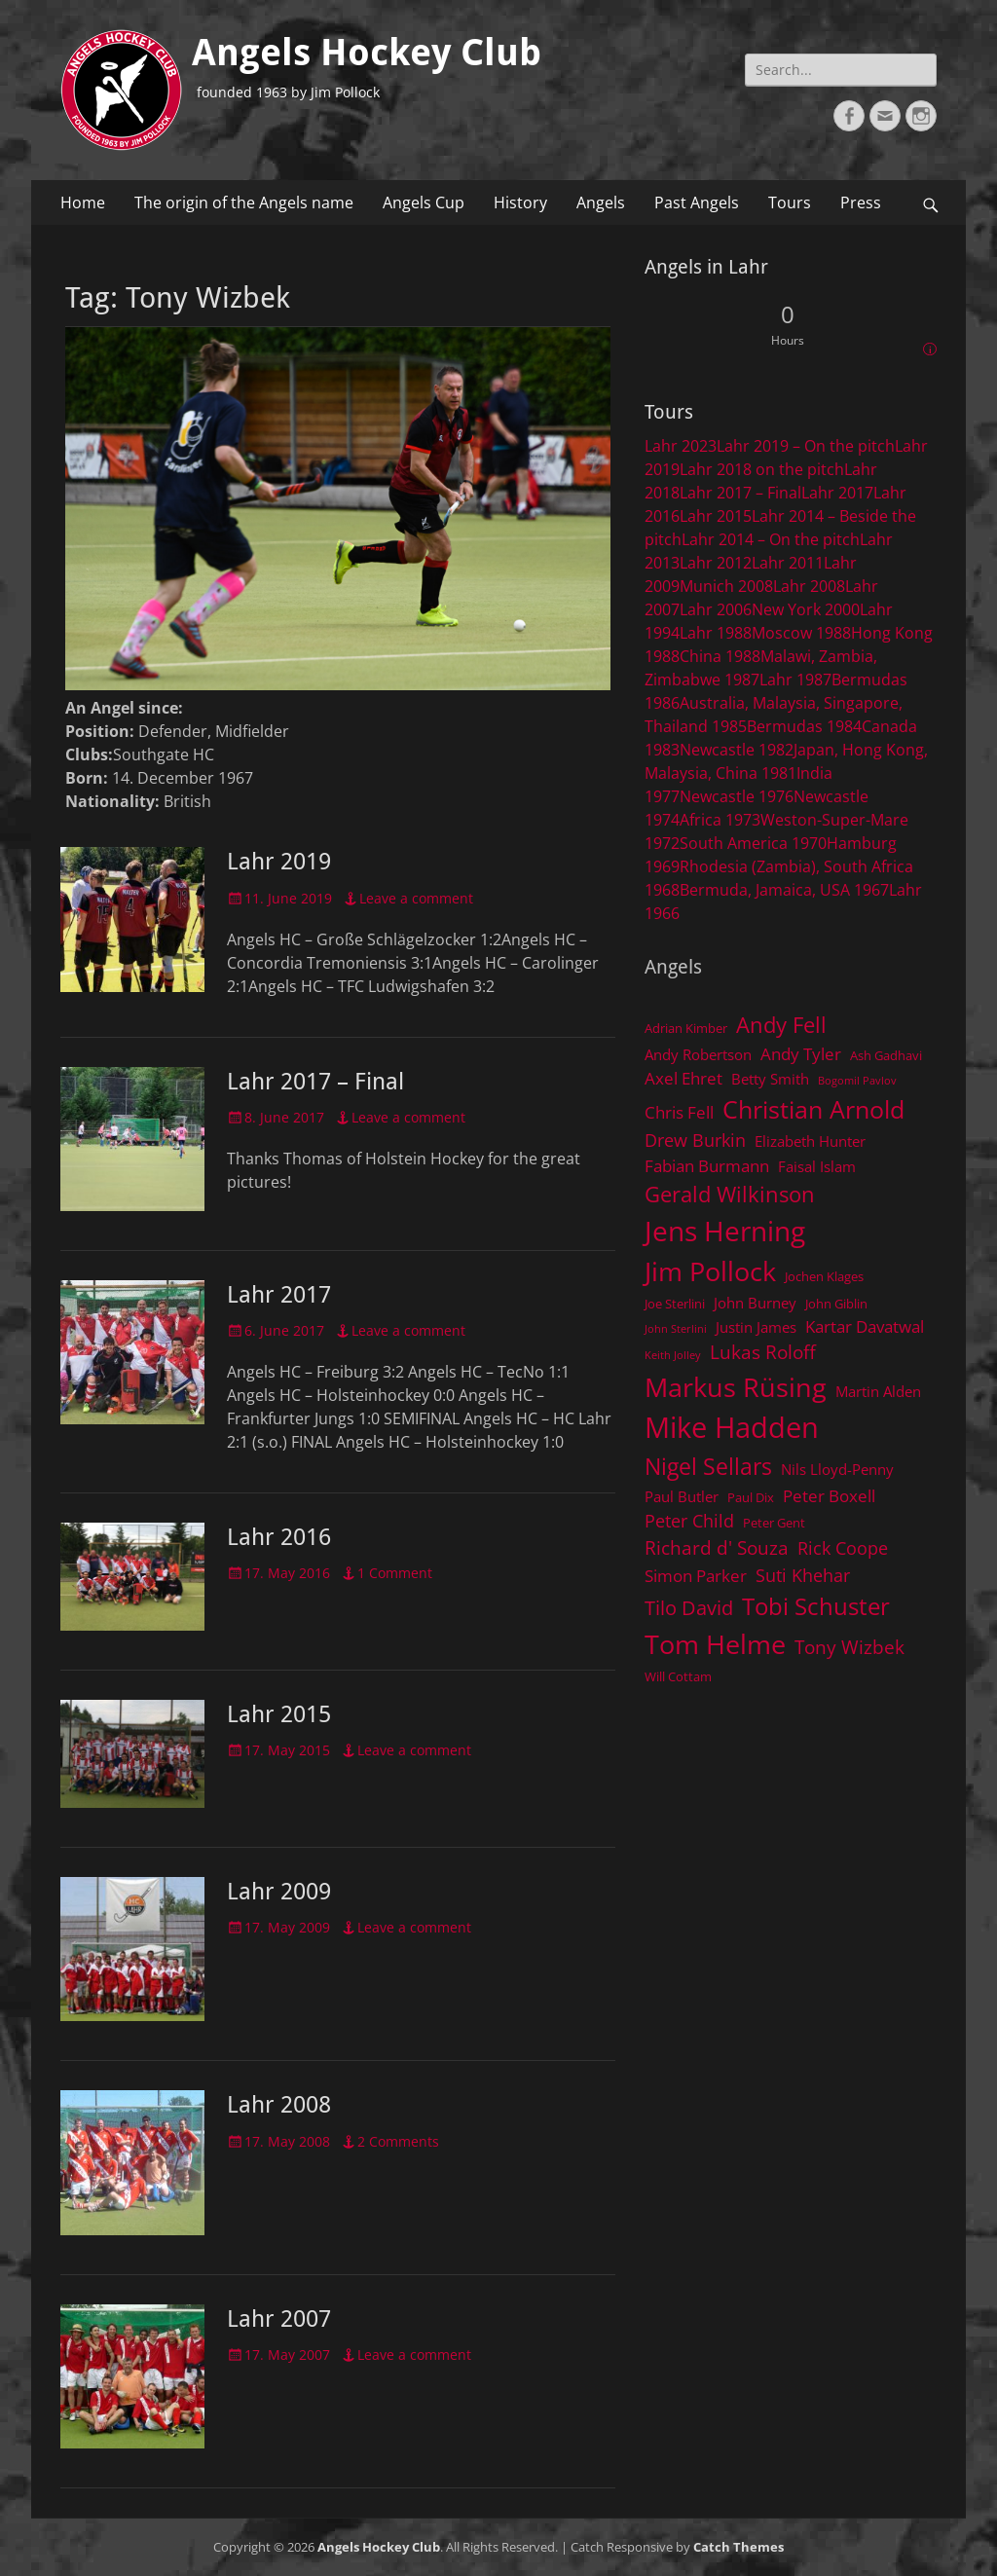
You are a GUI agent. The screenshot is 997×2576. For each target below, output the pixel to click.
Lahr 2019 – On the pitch (806, 446)
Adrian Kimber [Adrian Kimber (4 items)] (686, 1028)
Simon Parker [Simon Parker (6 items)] (696, 1575)
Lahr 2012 (716, 562)
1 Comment (394, 1573)
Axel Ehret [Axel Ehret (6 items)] (683, 1078)
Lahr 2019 (279, 861)
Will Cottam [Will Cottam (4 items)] (678, 1676)
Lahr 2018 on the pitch (762, 469)
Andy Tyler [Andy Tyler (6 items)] (800, 1054)
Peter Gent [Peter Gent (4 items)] (774, 1522)
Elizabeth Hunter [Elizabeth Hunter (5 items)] (810, 1141)
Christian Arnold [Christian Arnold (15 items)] (813, 1108)
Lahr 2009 (279, 1891)
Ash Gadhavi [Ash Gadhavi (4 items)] (886, 1055)
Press (860, 202)
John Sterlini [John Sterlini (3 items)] (676, 1329)
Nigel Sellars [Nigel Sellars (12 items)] (708, 1466)
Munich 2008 (726, 586)
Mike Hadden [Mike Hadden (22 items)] (732, 1427)
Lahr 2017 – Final (315, 1081)
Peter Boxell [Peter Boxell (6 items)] (829, 1496)
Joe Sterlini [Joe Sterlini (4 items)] (675, 1303)
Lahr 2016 (279, 1537)
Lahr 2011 (788, 562)
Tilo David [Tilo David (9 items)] (689, 1607)
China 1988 (720, 656)
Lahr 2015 (279, 1714)
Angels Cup (423, 202)
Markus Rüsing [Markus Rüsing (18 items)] (736, 1387)
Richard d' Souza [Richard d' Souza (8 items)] (717, 1547)
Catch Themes (738, 2547)
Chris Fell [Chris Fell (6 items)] (679, 1112)
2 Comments (398, 2141)
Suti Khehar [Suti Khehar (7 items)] (803, 1575)
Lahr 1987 (795, 679)
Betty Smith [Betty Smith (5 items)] (770, 1078)
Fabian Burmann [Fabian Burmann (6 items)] (707, 1166)
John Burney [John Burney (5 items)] (755, 1302)
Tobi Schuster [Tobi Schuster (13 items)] (816, 1606)
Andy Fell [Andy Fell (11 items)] (781, 1025)
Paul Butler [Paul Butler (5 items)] (682, 1496)
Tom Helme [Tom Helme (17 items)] (715, 1644)
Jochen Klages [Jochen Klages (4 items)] (824, 1276)
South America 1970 (753, 843)
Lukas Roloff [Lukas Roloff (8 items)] (763, 1352)
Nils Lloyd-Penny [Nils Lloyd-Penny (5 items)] (837, 1469)
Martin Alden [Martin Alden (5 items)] (878, 1391)
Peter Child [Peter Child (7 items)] (689, 1520)
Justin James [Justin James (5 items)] (756, 1327)
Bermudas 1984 (804, 726)
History (520, 202)
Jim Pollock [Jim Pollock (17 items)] (710, 1271)
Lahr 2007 (279, 2319)
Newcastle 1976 (737, 796)
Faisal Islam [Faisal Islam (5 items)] (817, 1166)
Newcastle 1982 (737, 749)
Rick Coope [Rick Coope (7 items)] (842, 1548)
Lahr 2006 (716, 609)
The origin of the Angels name (243, 202)
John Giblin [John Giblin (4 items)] (836, 1303)
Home (82, 202)
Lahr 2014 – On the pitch (771, 539)
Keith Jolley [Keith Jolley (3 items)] (673, 1355)
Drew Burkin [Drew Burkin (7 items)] (695, 1140)
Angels (600, 202)
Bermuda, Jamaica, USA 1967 (784, 890)
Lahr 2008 (279, 2104)
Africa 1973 (720, 819)
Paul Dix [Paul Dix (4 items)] (750, 1497)
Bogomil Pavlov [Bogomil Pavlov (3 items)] (857, 1080)
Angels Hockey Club (366, 52)
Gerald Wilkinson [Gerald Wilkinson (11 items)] (730, 1194)
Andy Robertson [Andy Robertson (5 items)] (698, 1054)
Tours (789, 202)
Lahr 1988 (716, 633)
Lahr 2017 (279, 1294)
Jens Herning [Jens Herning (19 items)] (725, 1230)
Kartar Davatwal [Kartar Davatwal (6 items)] (864, 1326)
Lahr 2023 (681, 446)
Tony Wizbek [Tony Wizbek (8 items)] (849, 1647)
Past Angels (696, 202)
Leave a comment (416, 898)
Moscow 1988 (801, 633)
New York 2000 (806, 609)
